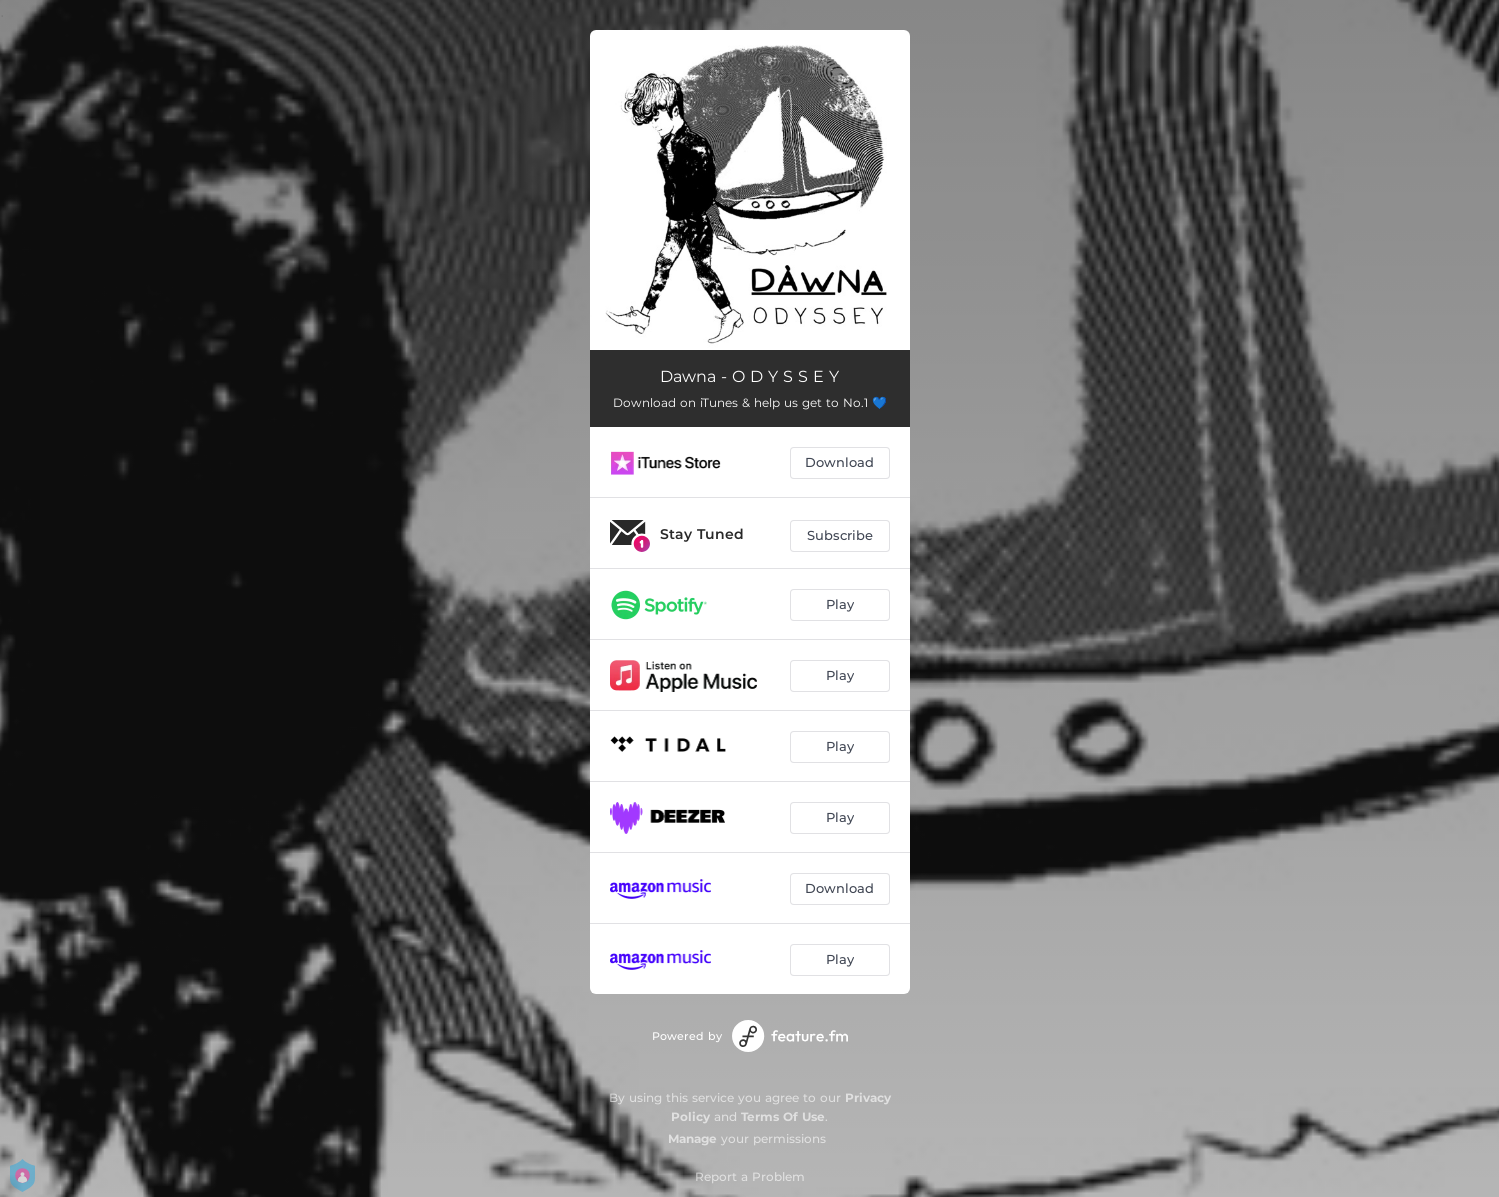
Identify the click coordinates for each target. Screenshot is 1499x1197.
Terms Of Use (783, 1116)
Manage (692, 1138)
